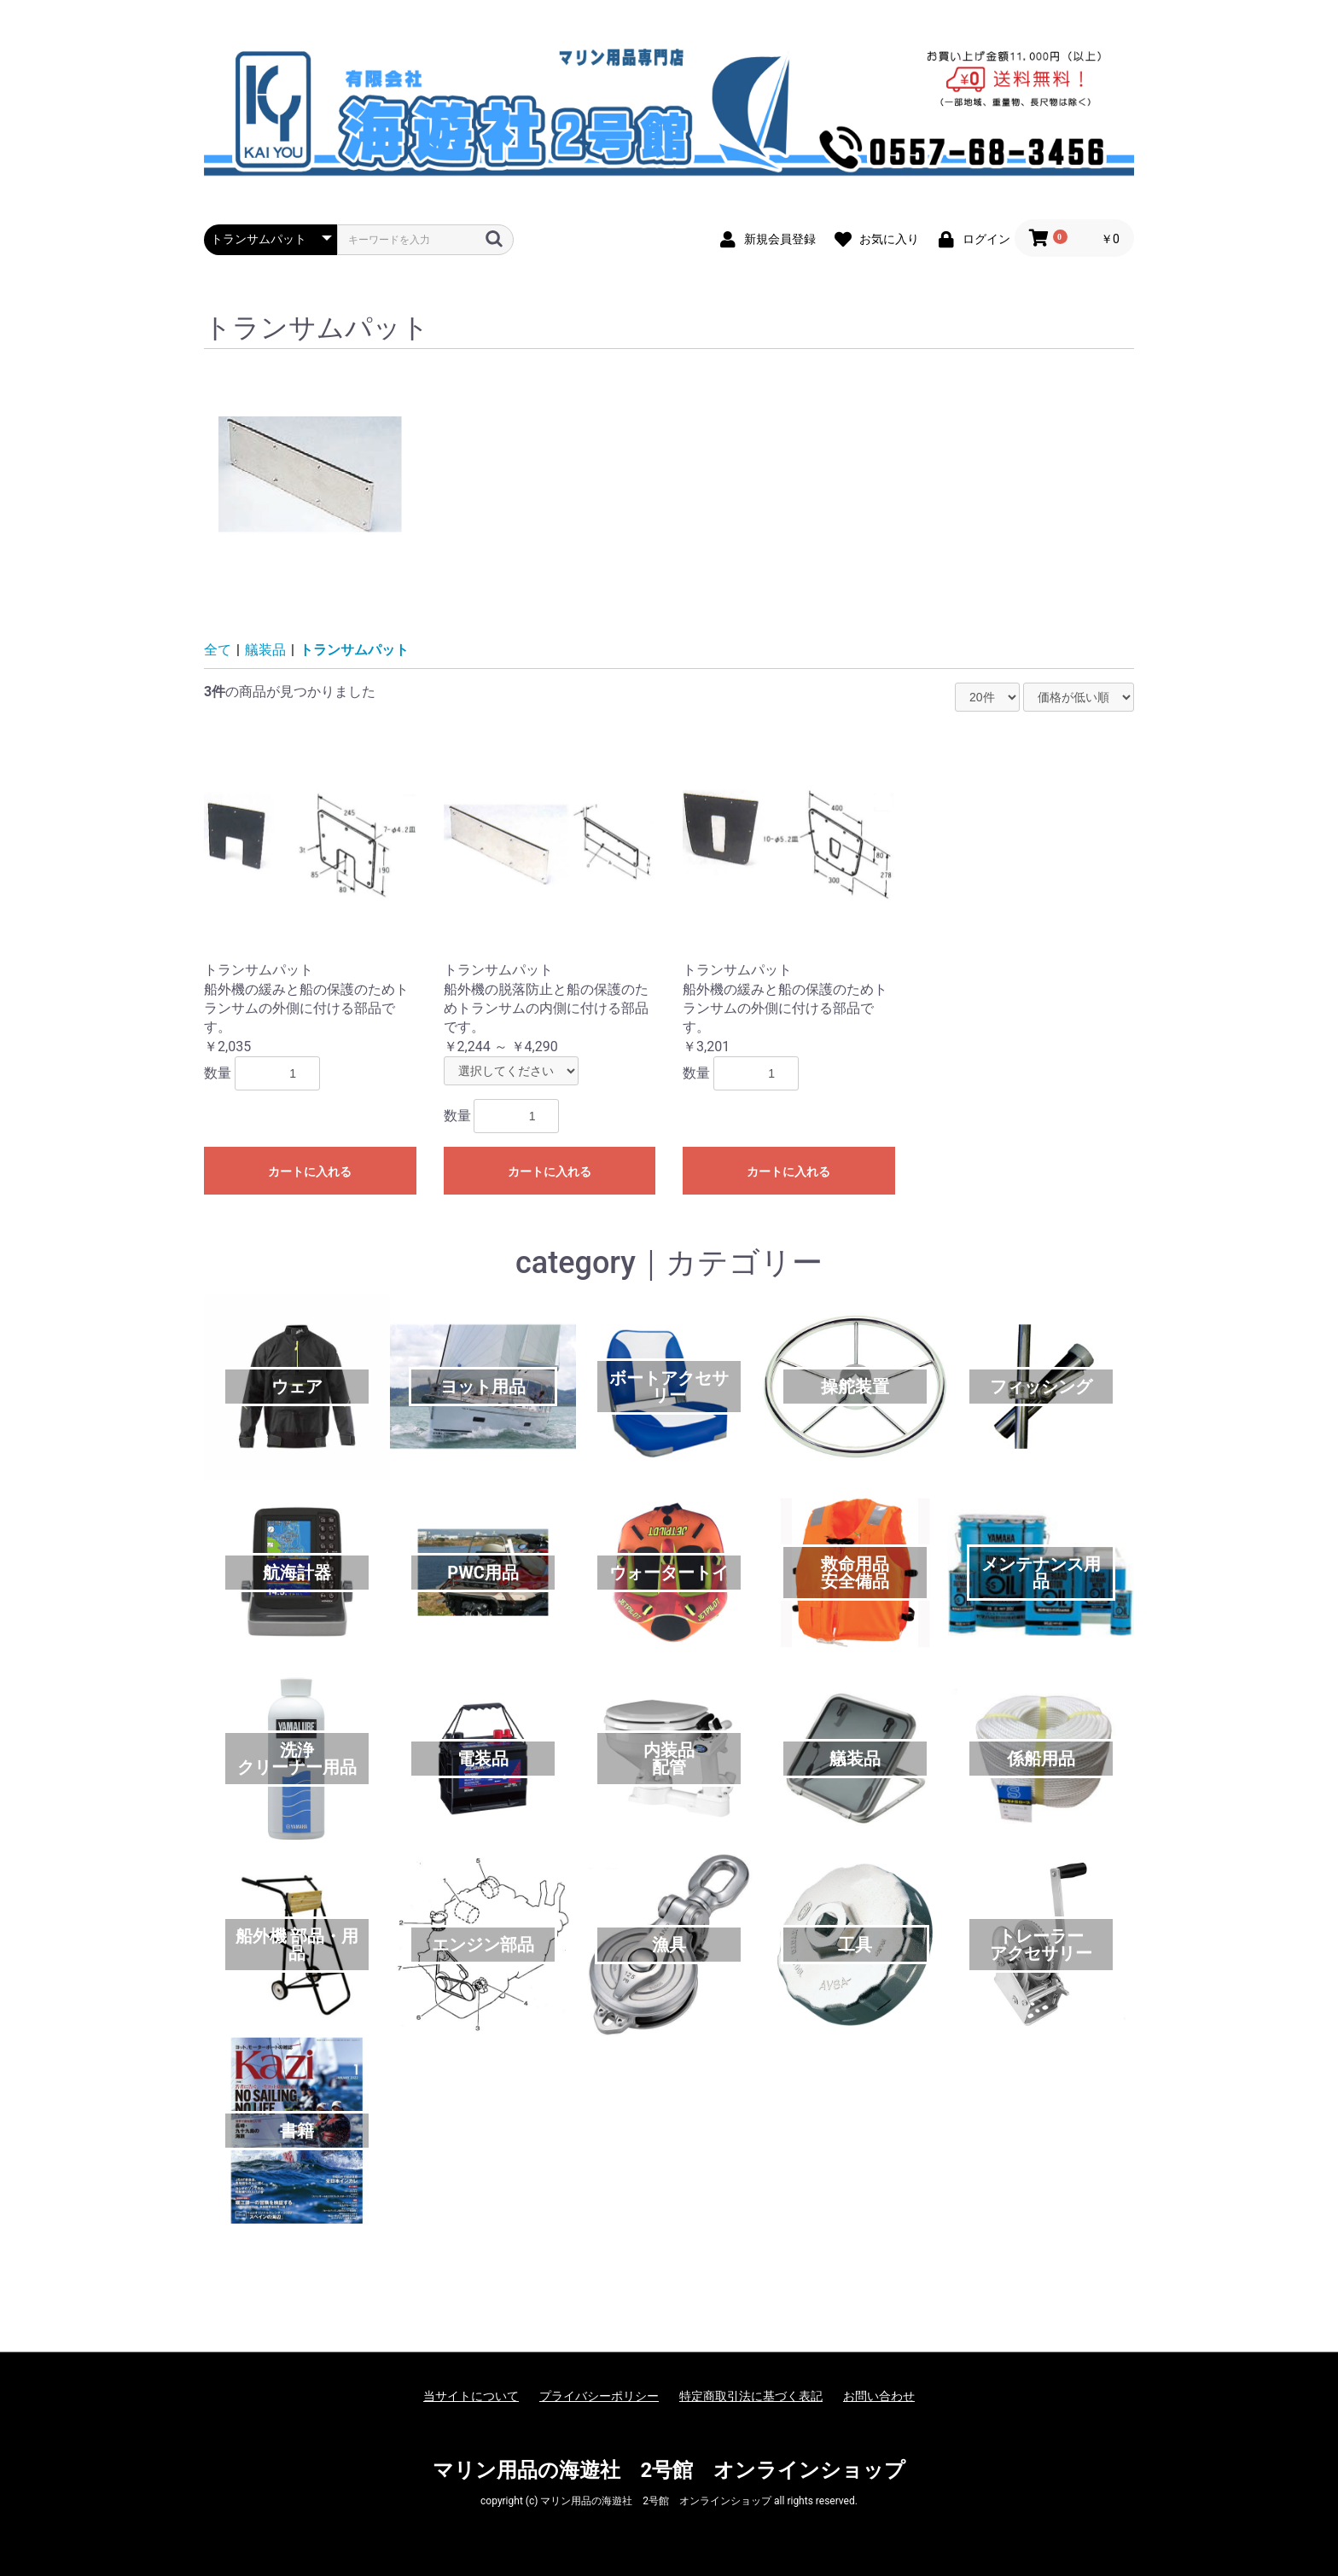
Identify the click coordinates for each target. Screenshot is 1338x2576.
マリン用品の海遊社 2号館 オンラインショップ (669, 2470)
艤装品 (265, 650)
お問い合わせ (879, 2396)
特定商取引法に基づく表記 (751, 2396)
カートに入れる (310, 1171)
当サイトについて (471, 2396)
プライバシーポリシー (599, 2396)
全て (217, 650)
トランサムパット (354, 650)
